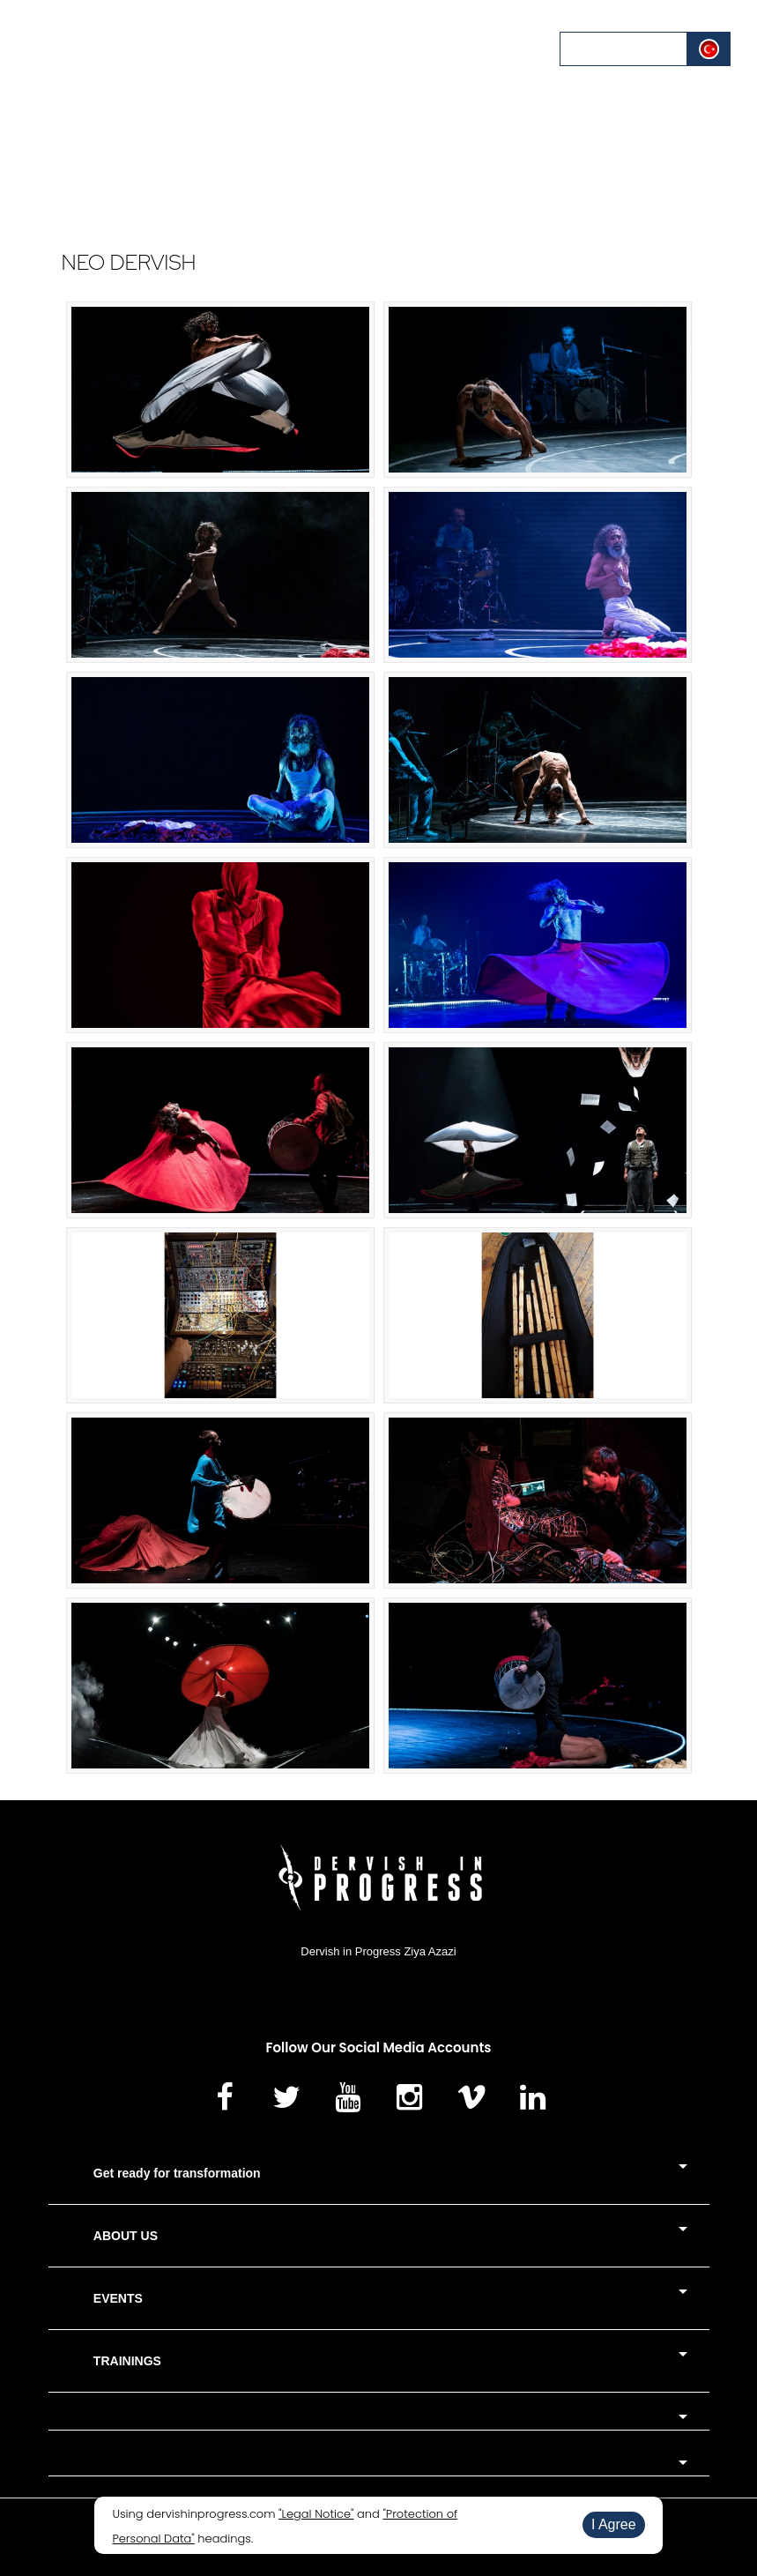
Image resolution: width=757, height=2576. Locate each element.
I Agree (613, 2524)
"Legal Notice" (315, 2513)
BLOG (433, 48)
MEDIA (379, 48)
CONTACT (497, 48)
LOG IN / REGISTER (625, 49)
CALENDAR (290, 48)
